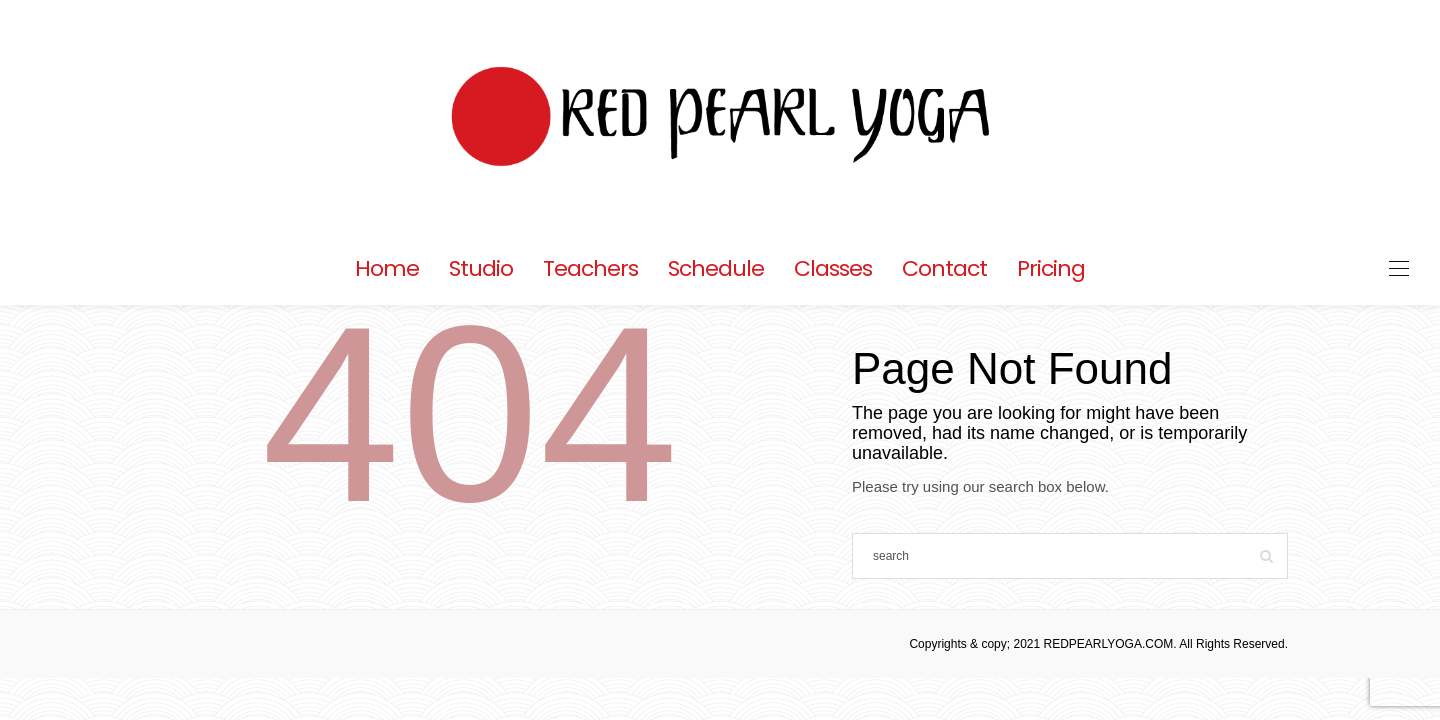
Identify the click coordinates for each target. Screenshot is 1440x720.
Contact (944, 268)
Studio (481, 268)
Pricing (1051, 268)
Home (387, 268)
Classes (833, 268)
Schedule (716, 268)
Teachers (590, 268)
